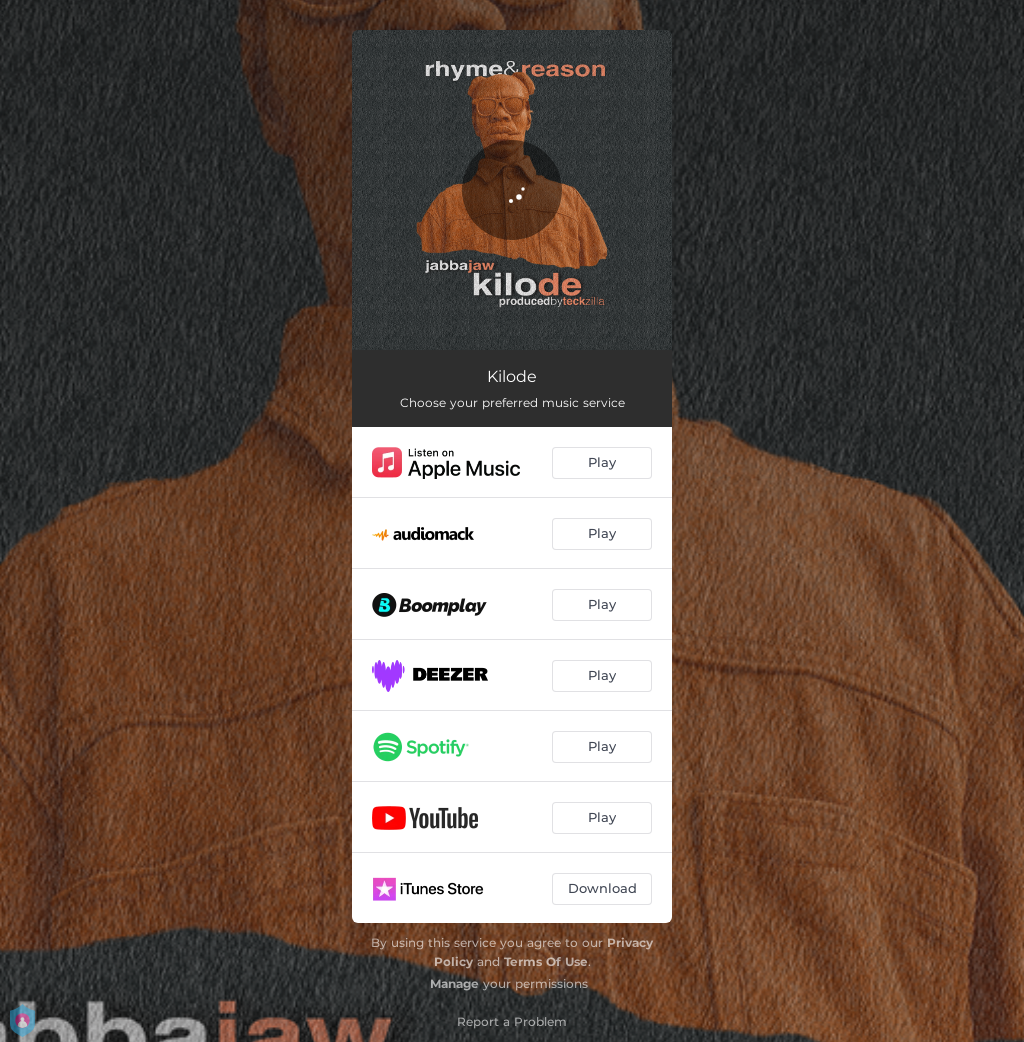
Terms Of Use (546, 961)
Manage (454, 983)
